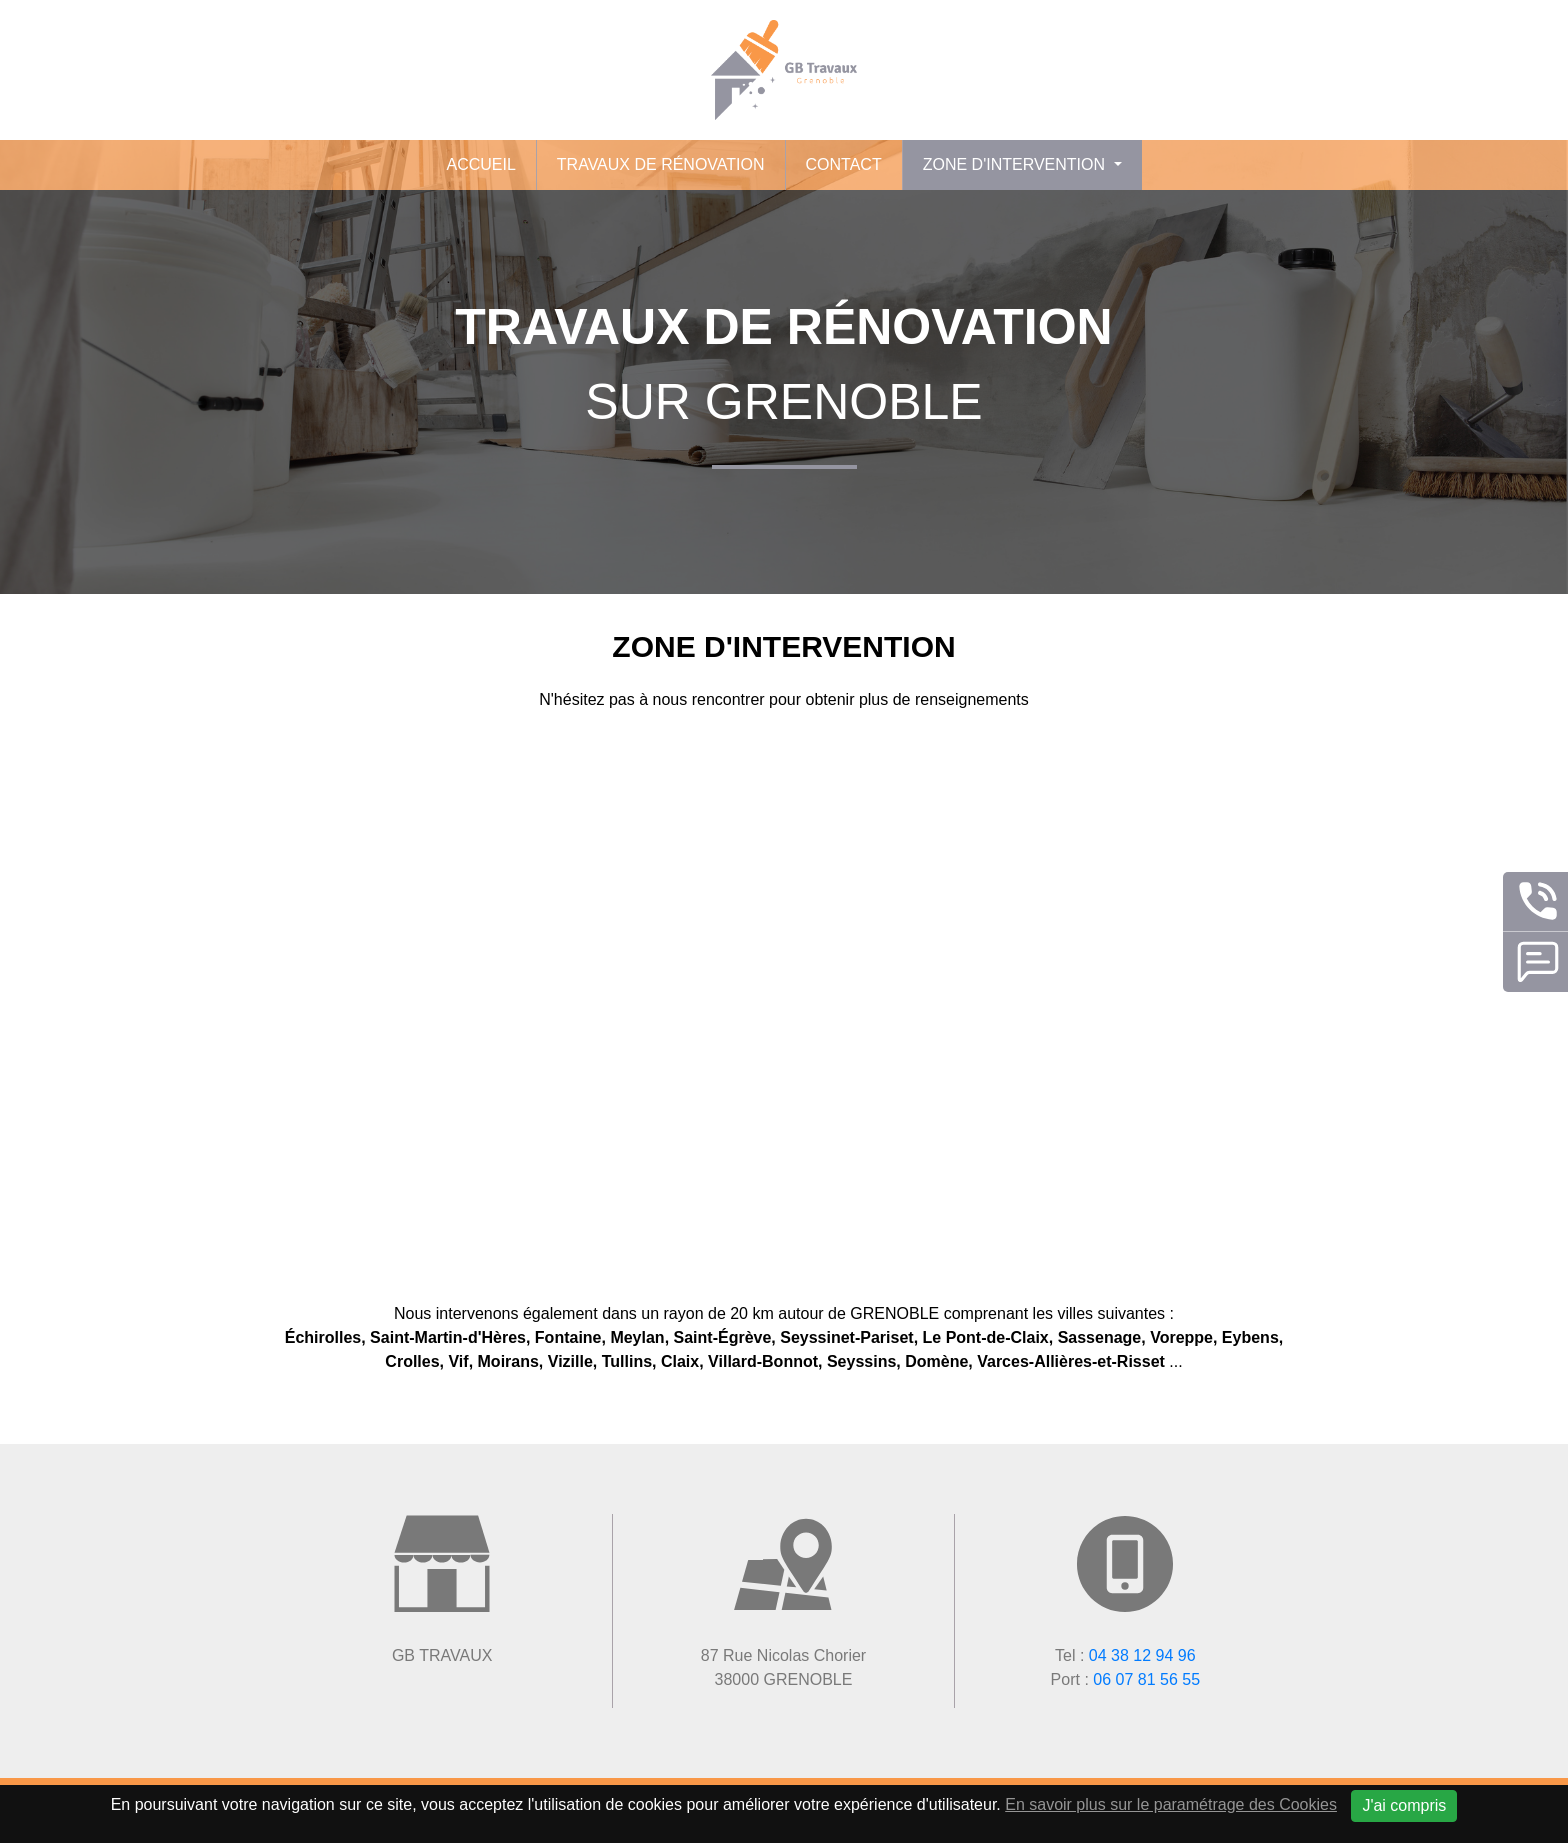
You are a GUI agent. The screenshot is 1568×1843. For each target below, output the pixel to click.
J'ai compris (1404, 1805)
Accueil (480, 164)
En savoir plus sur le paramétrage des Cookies (1171, 1804)
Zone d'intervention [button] (1016, 164)
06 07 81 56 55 (1146, 1679)
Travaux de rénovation (661, 164)
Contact (844, 164)
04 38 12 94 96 (1142, 1655)
